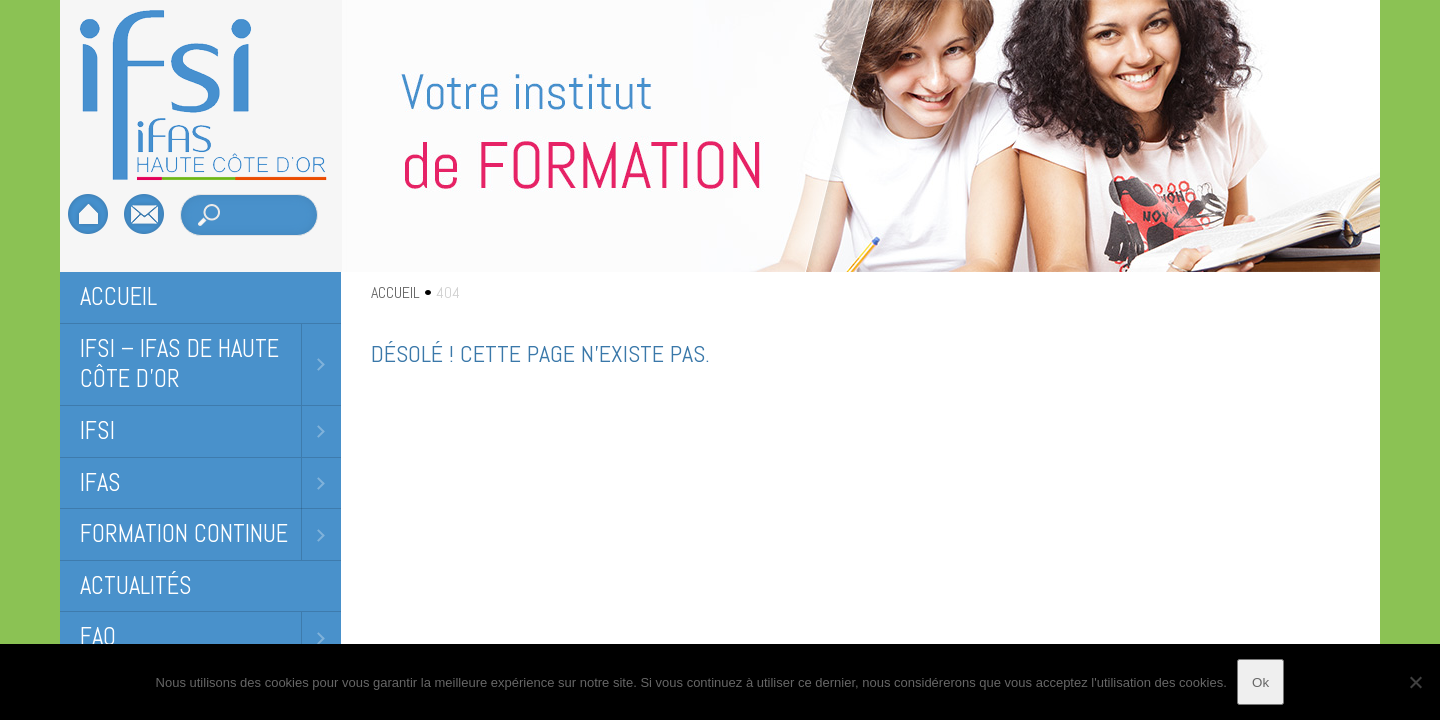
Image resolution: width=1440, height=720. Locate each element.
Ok (1260, 682)
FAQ (98, 636)
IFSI (97, 430)
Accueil (118, 296)
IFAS (100, 482)
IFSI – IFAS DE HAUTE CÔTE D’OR (179, 364)
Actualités (136, 585)
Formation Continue (184, 533)
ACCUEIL (395, 292)
